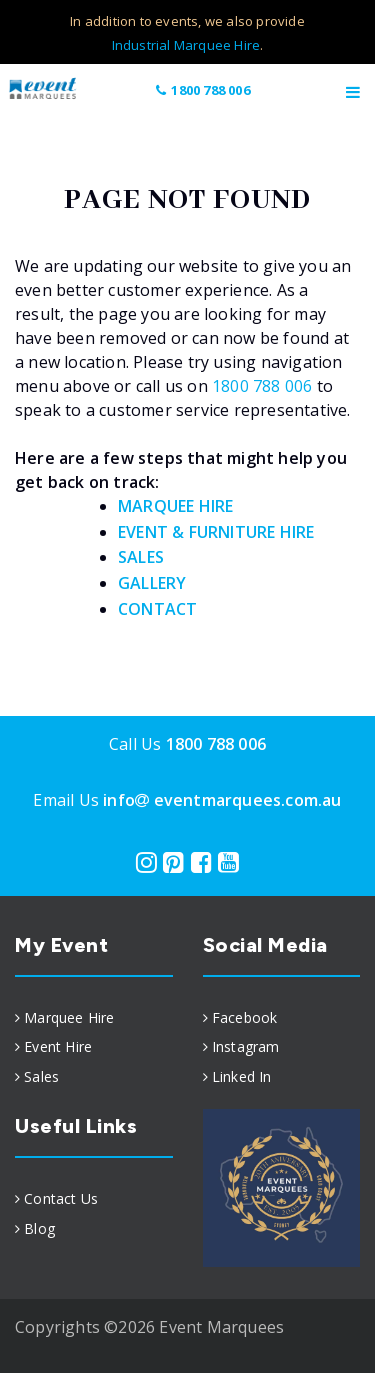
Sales (41, 1076)
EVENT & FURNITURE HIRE (216, 532)
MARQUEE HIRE (175, 506)
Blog (39, 1228)
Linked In (242, 1076)
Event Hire (58, 1046)
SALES (141, 557)
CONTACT (157, 609)
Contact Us (61, 1198)
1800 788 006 (202, 90)
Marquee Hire (69, 1017)
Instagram (246, 1046)
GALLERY (152, 583)
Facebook (245, 1017)
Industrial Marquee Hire (186, 45)
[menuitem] (94, 1018)
